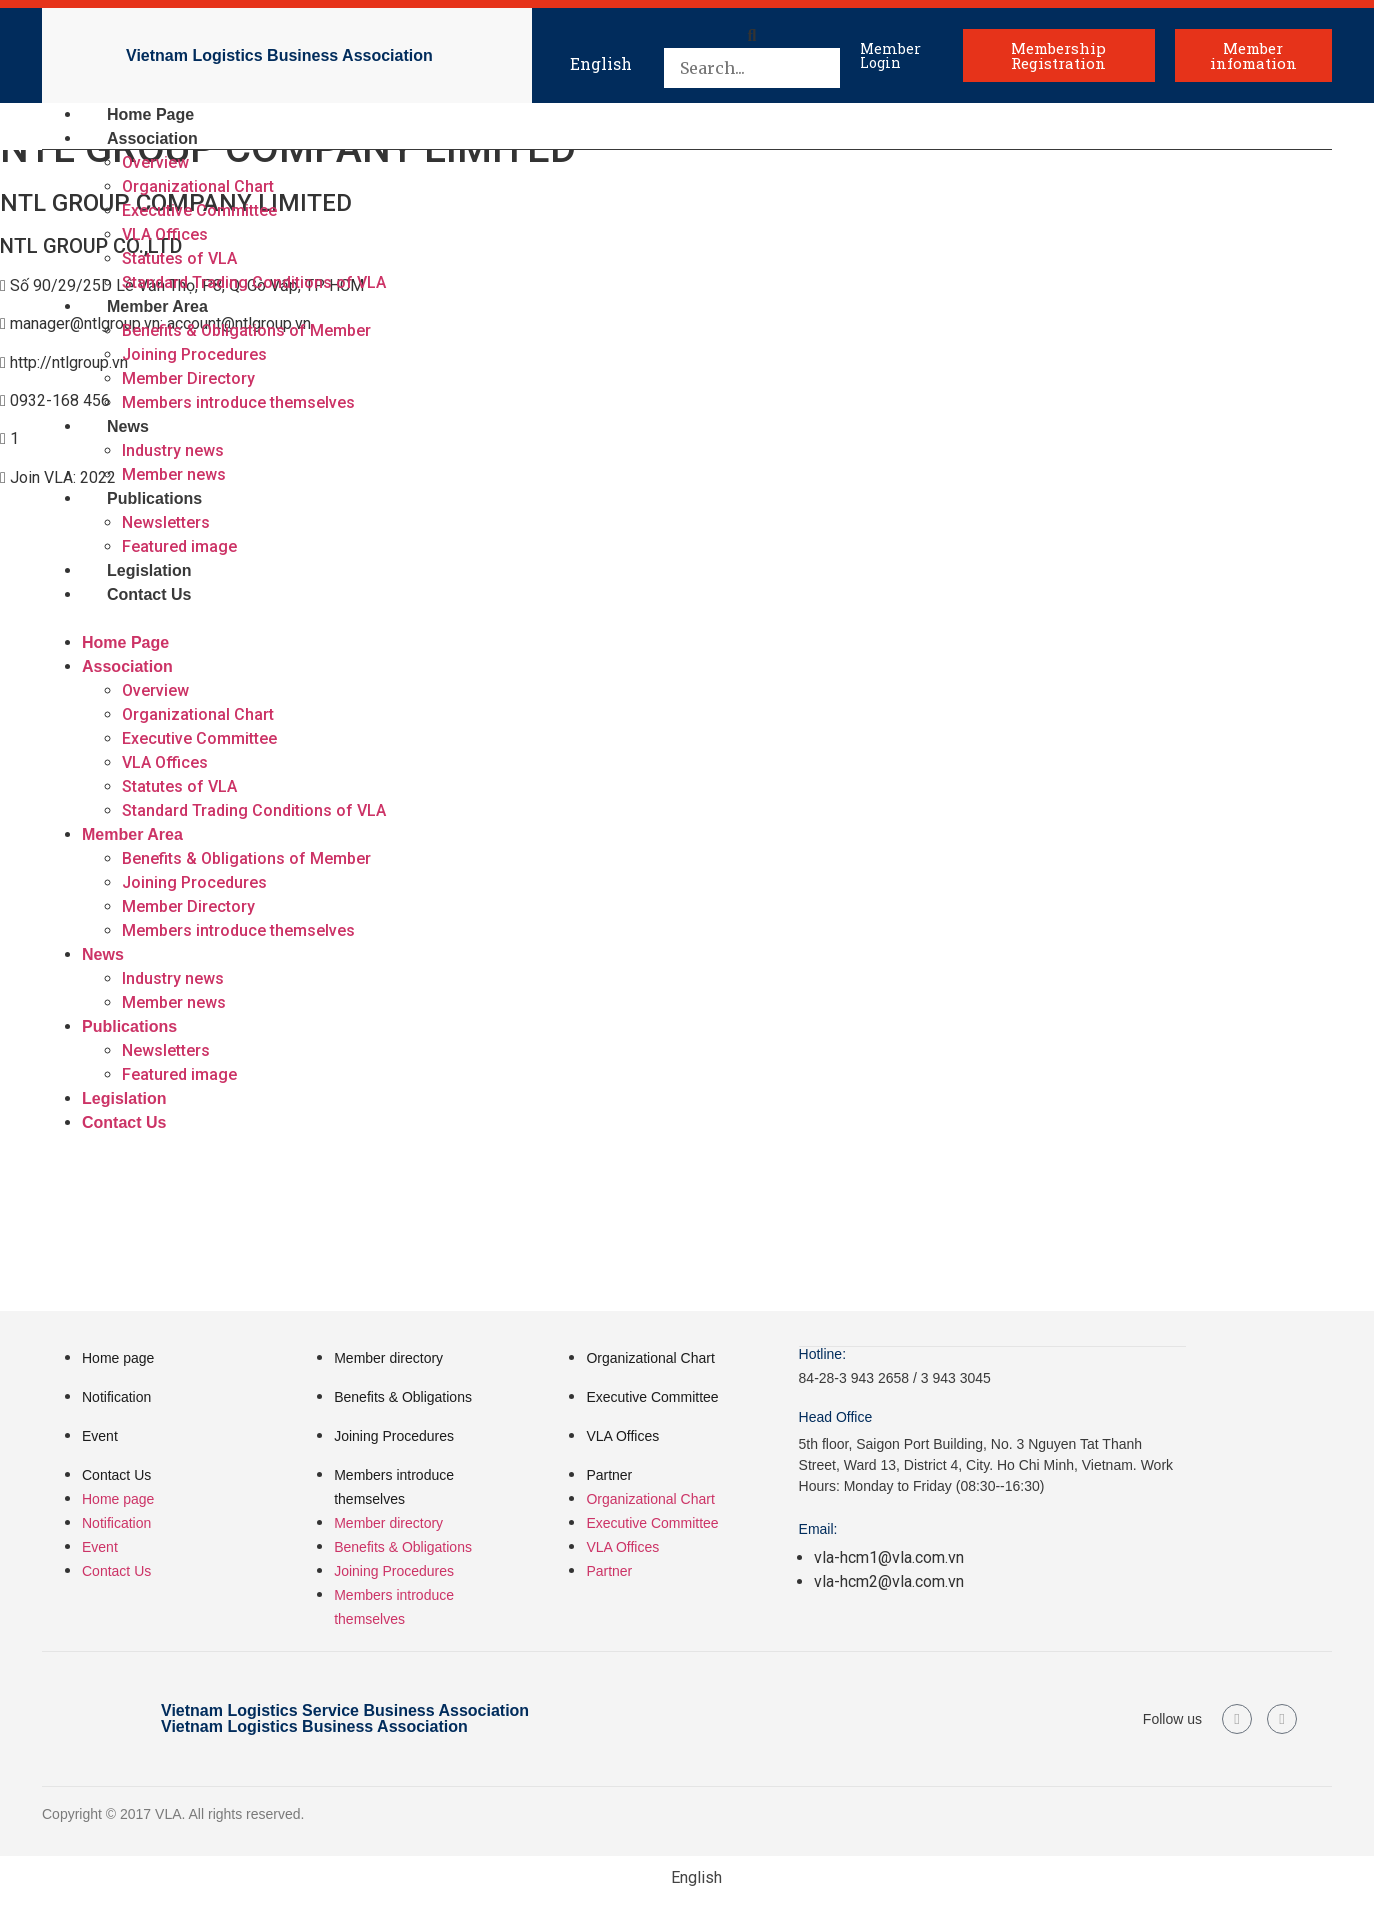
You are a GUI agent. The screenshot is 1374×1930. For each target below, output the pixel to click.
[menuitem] (601, 55)
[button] (752, 36)
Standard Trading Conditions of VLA (254, 282)
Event (100, 1436)
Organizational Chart (198, 186)
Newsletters (166, 522)
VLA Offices (165, 234)
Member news (174, 474)
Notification (116, 1397)
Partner (609, 1475)
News (128, 426)
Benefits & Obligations (403, 1397)
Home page (118, 1358)
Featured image (179, 546)
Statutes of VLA (179, 258)
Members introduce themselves (238, 402)
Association (152, 138)
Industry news (173, 450)
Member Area (157, 306)
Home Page (150, 114)
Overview (155, 162)
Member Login (890, 55)
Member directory (388, 1358)
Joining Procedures (194, 354)
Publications (154, 498)
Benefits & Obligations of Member (246, 330)
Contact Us (149, 594)
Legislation (149, 570)
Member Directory (188, 378)
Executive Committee (199, 210)
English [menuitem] (601, 63)
